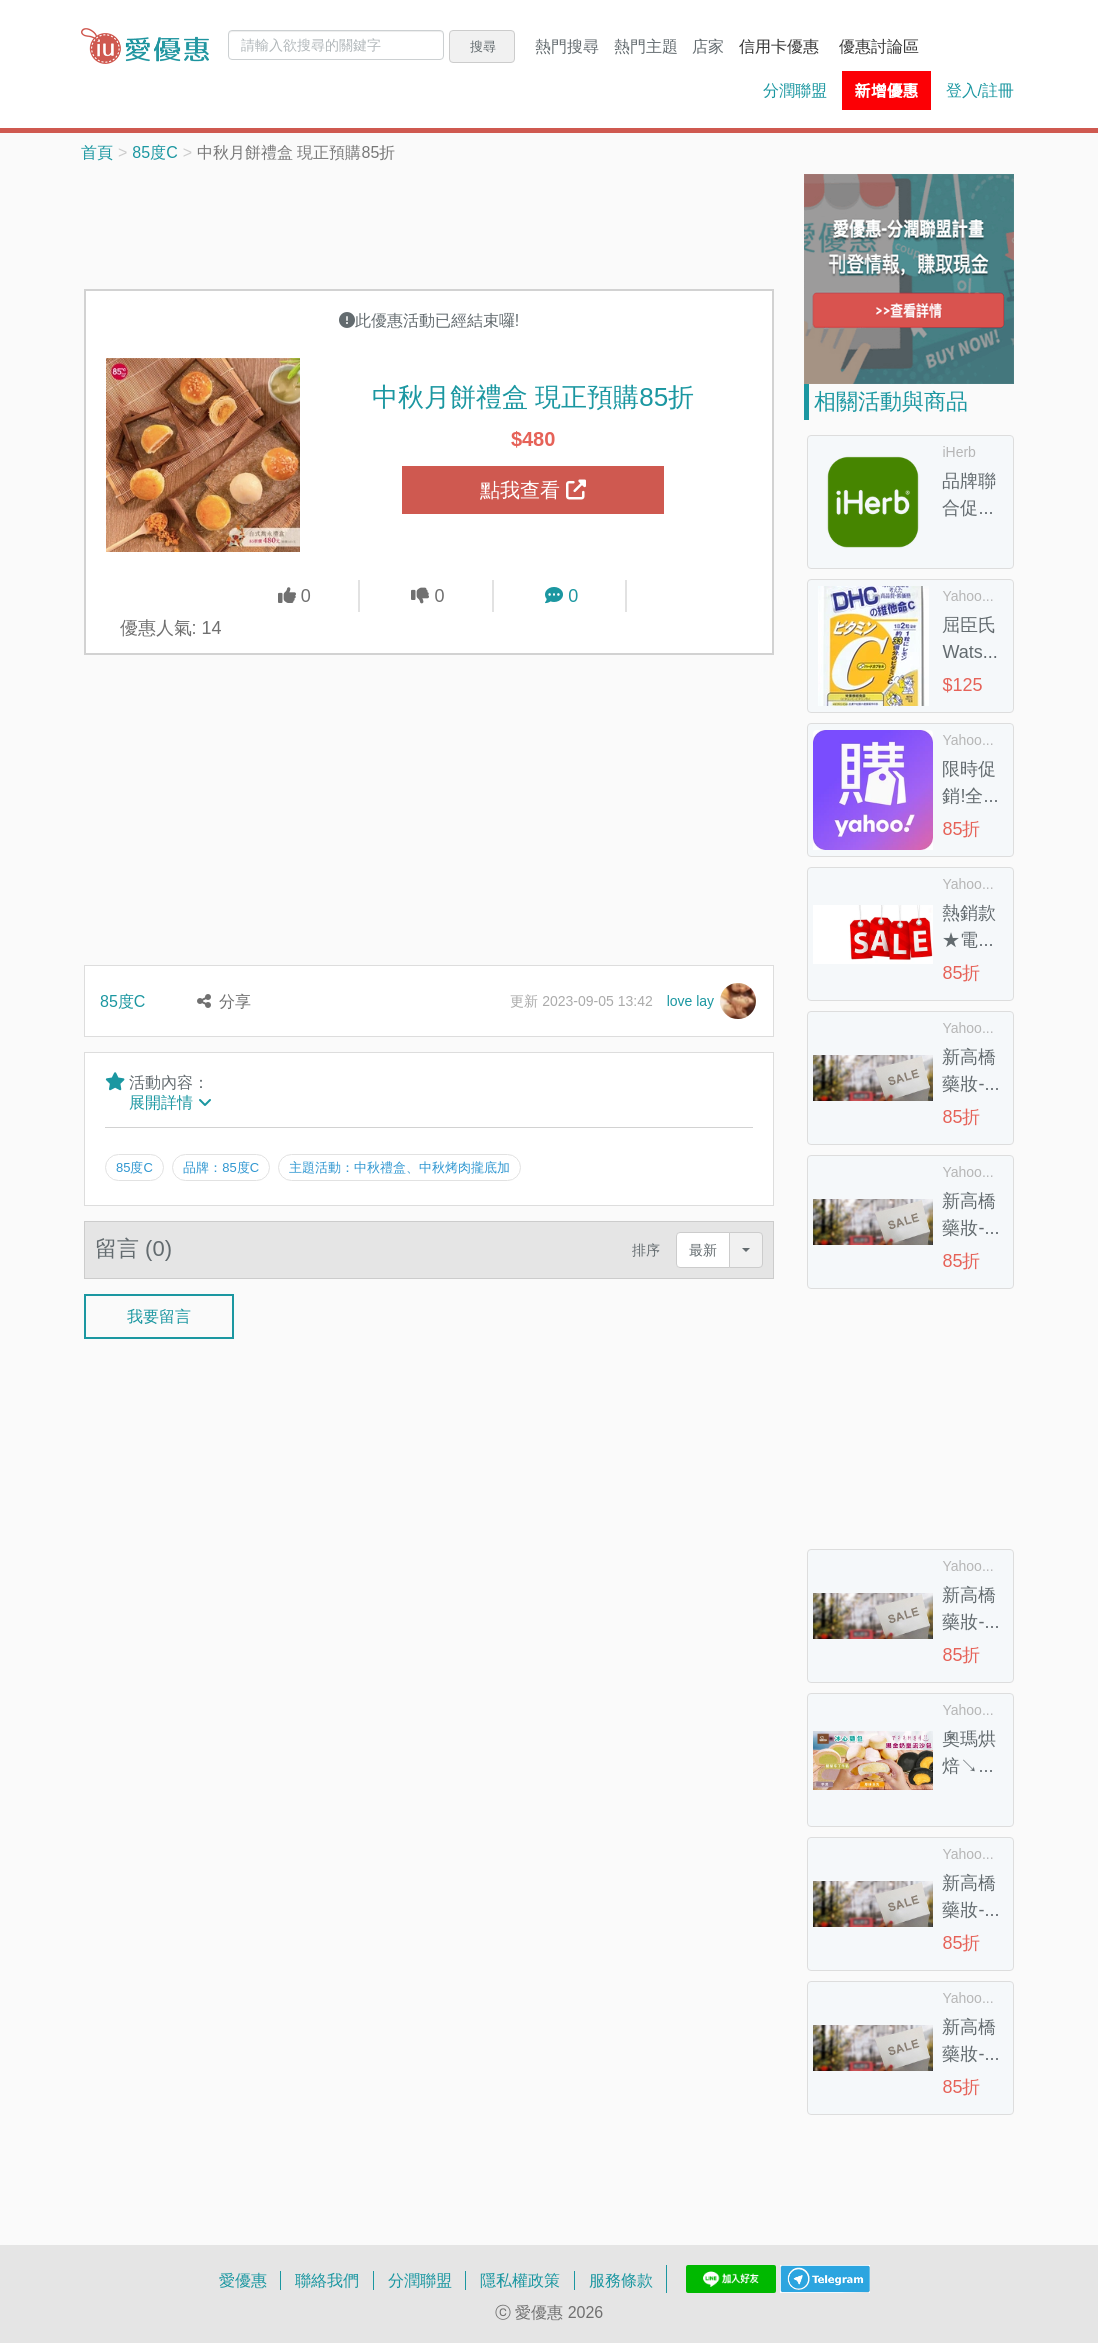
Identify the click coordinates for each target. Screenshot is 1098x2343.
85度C (154, 152)
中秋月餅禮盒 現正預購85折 (533, 396)
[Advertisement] (448, 224)
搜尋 (483, 46)
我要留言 (159, 1313)
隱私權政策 (520, 2280)
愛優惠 (243, 2280)
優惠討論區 (879, 46)
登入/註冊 (980, 90)
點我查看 (533, 490)
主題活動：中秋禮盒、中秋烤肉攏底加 (404, 1167)
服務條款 (621, 2280)
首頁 (97, 152)
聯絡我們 (327, 2280)
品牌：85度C (223, 1167)
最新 (703, 1245)
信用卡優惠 (779, 46)
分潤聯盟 (795, 90)
